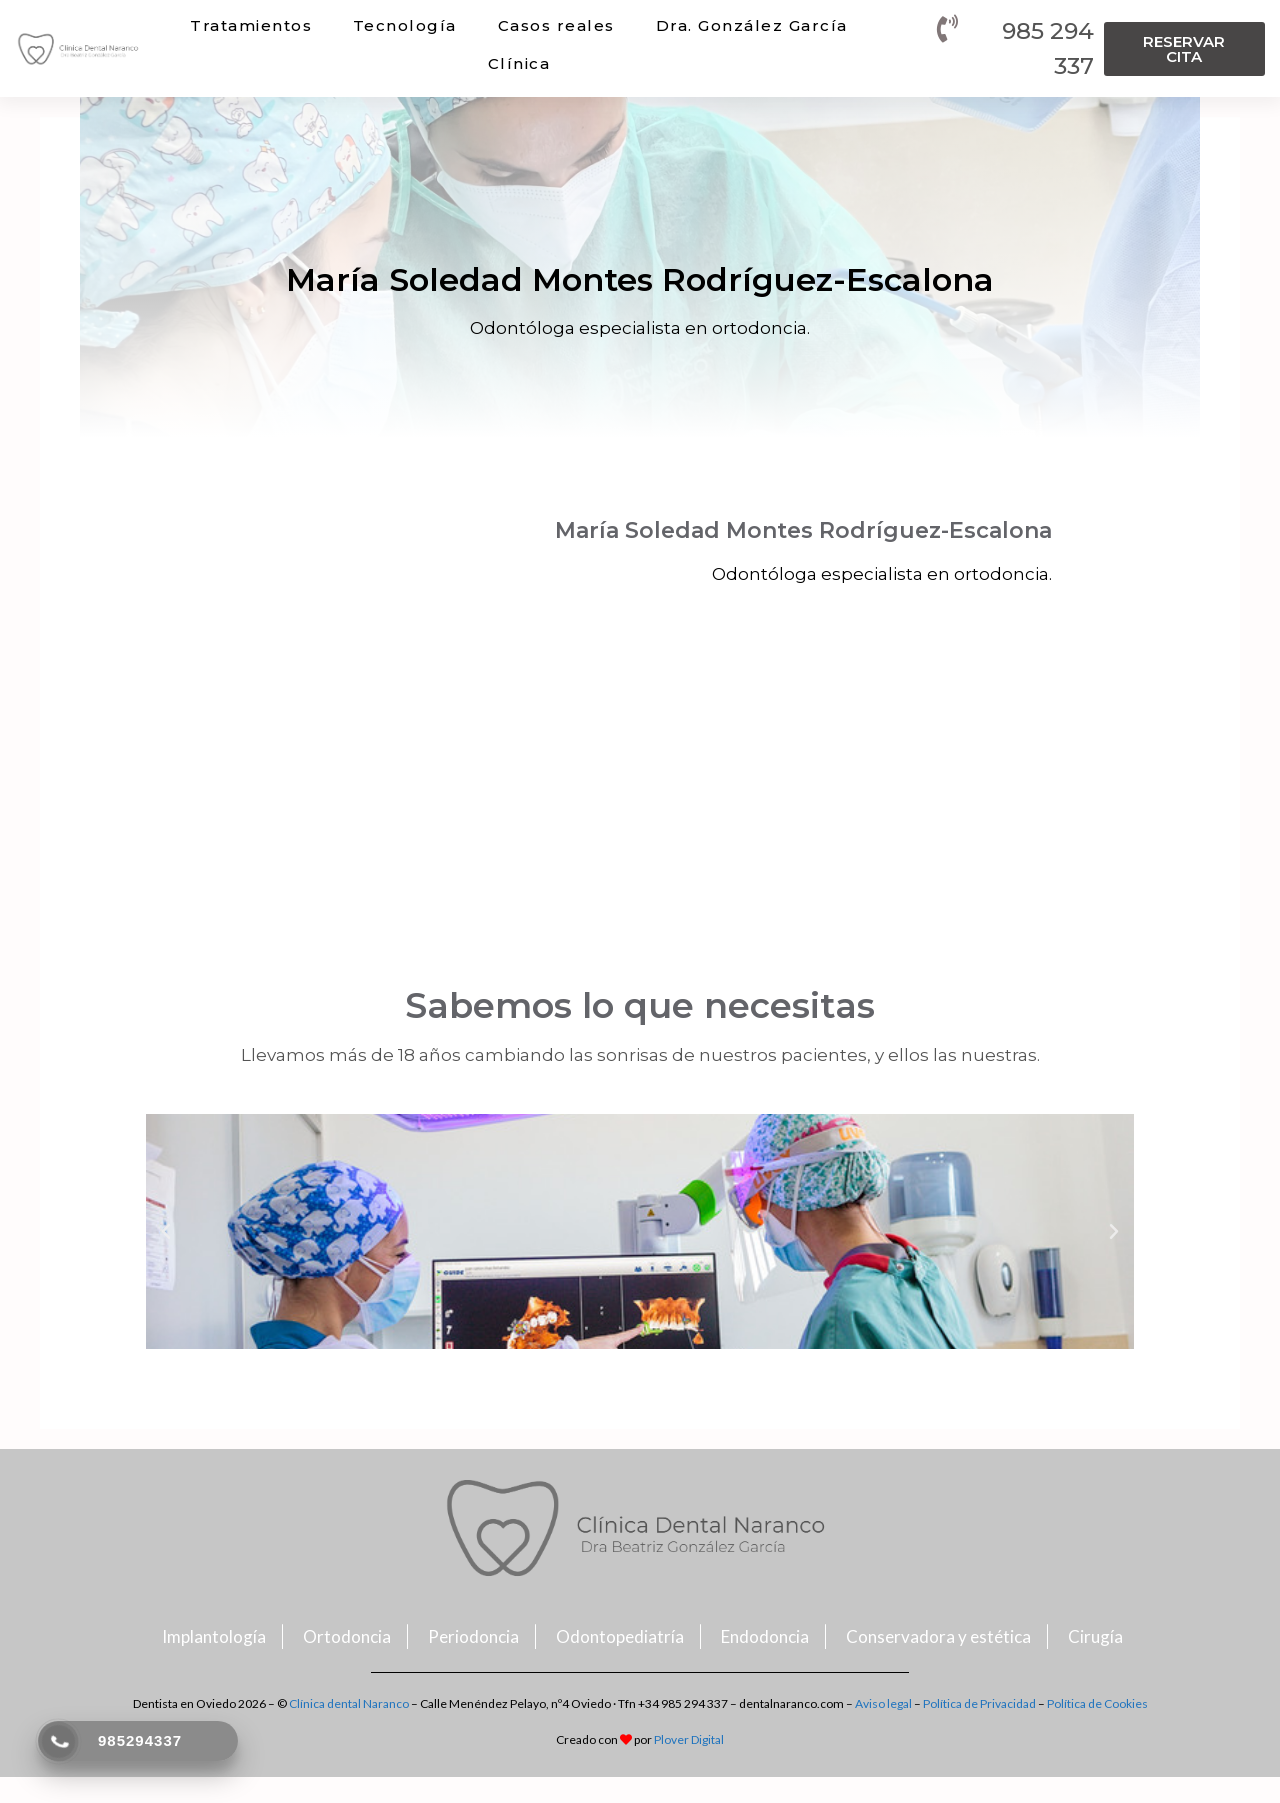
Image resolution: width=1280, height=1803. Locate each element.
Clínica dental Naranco (349, 1703)
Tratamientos (251, 25)
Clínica (519, 63)
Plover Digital (689, 1739)
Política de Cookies (1097, 1703)
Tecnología (405, 25)
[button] (1184, 49)
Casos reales (556, 25)
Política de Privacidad (979, 1703)
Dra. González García (752, 25)
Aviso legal (883, 1703)
